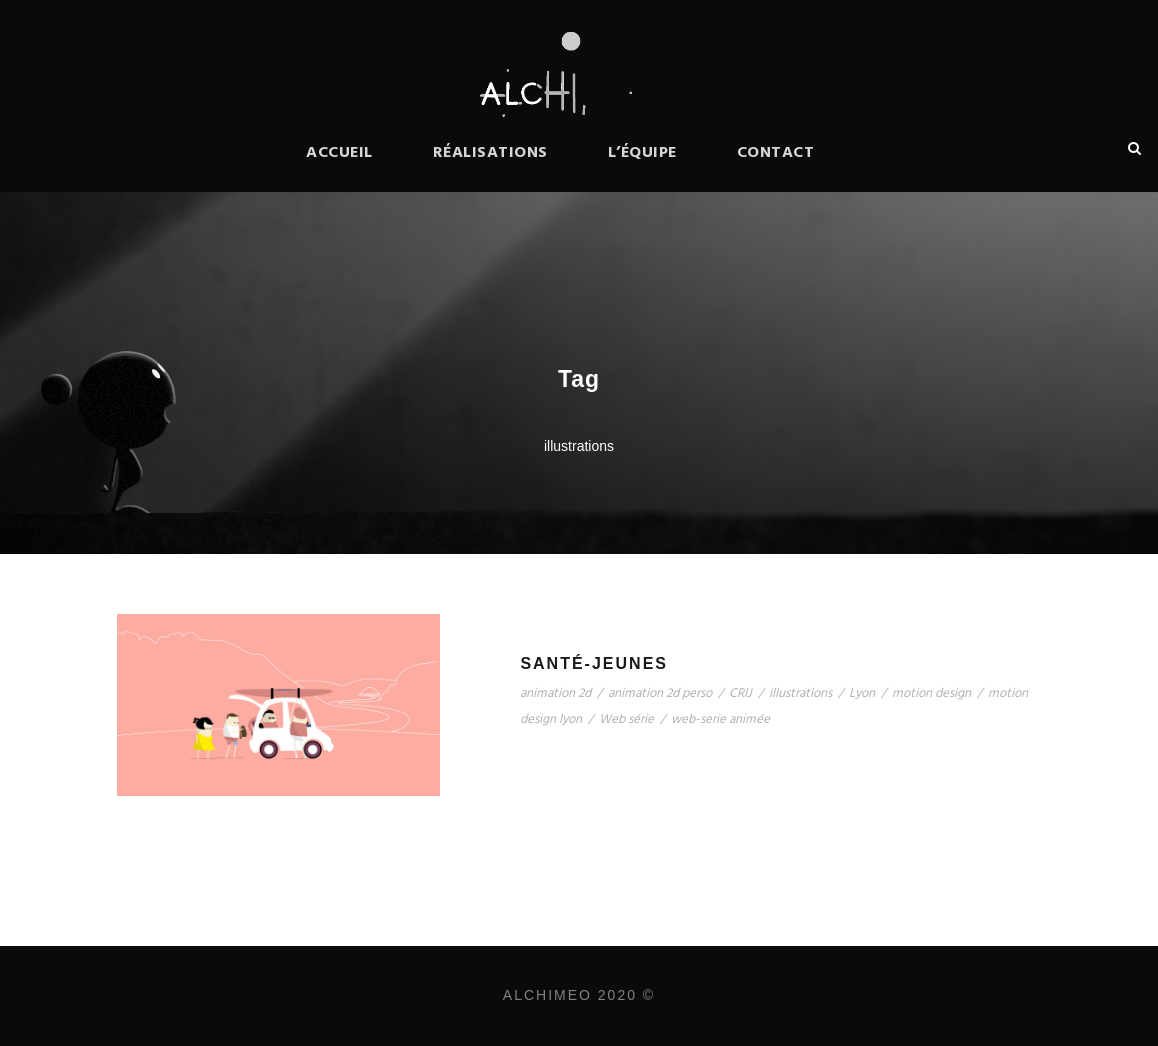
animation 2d (555, 693)
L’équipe (642, 153)
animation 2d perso (660, 693)
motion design (931, 693)
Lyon (862, 693)
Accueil (339, 153)
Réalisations (490, 153)
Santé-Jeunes (594, 663)
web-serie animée (720, 719)
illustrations (800, 693)
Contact (776, 153)
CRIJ (740, 693)
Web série (626, 719)
